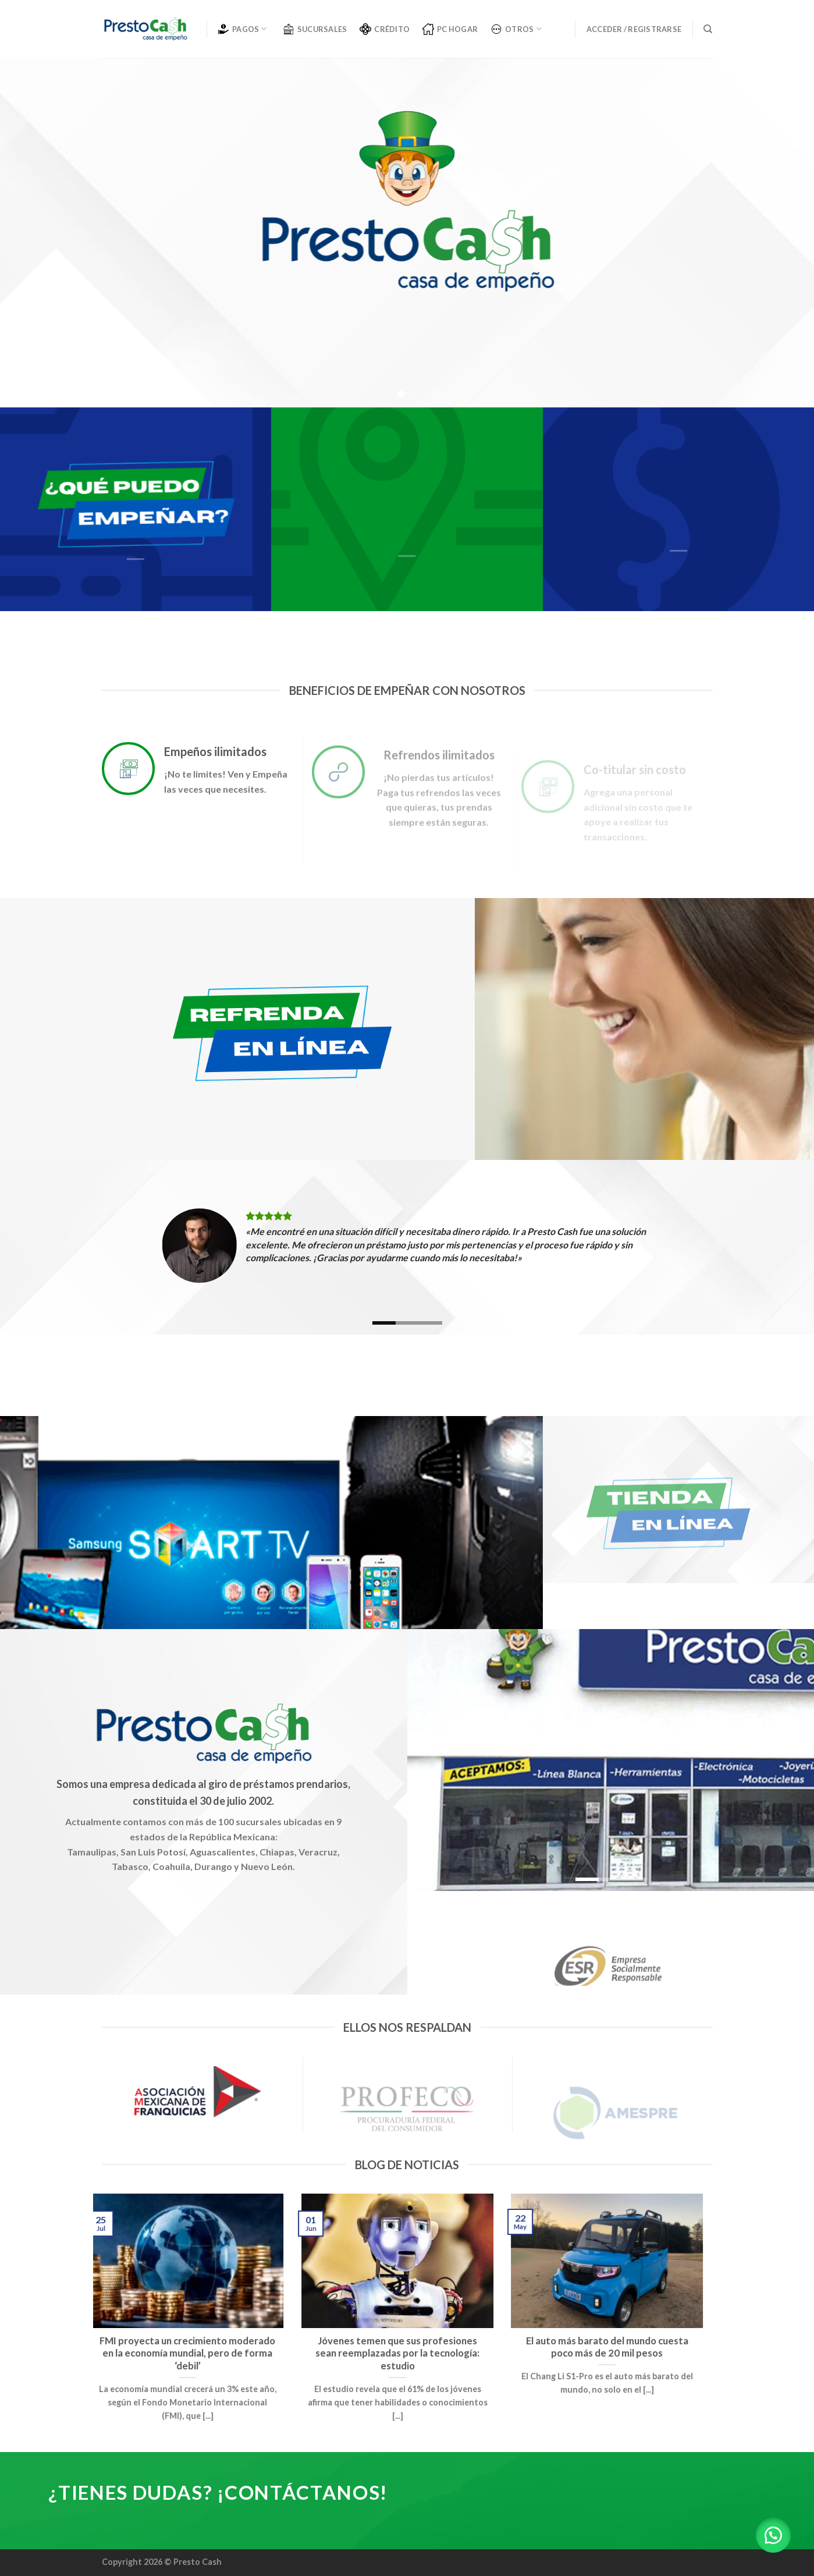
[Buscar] (707, 29)
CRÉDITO (385, 29)
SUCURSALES (315, 29)
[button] (773, 2535)
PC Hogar (450, 29)
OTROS (516, 29)
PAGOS (242, 29)
